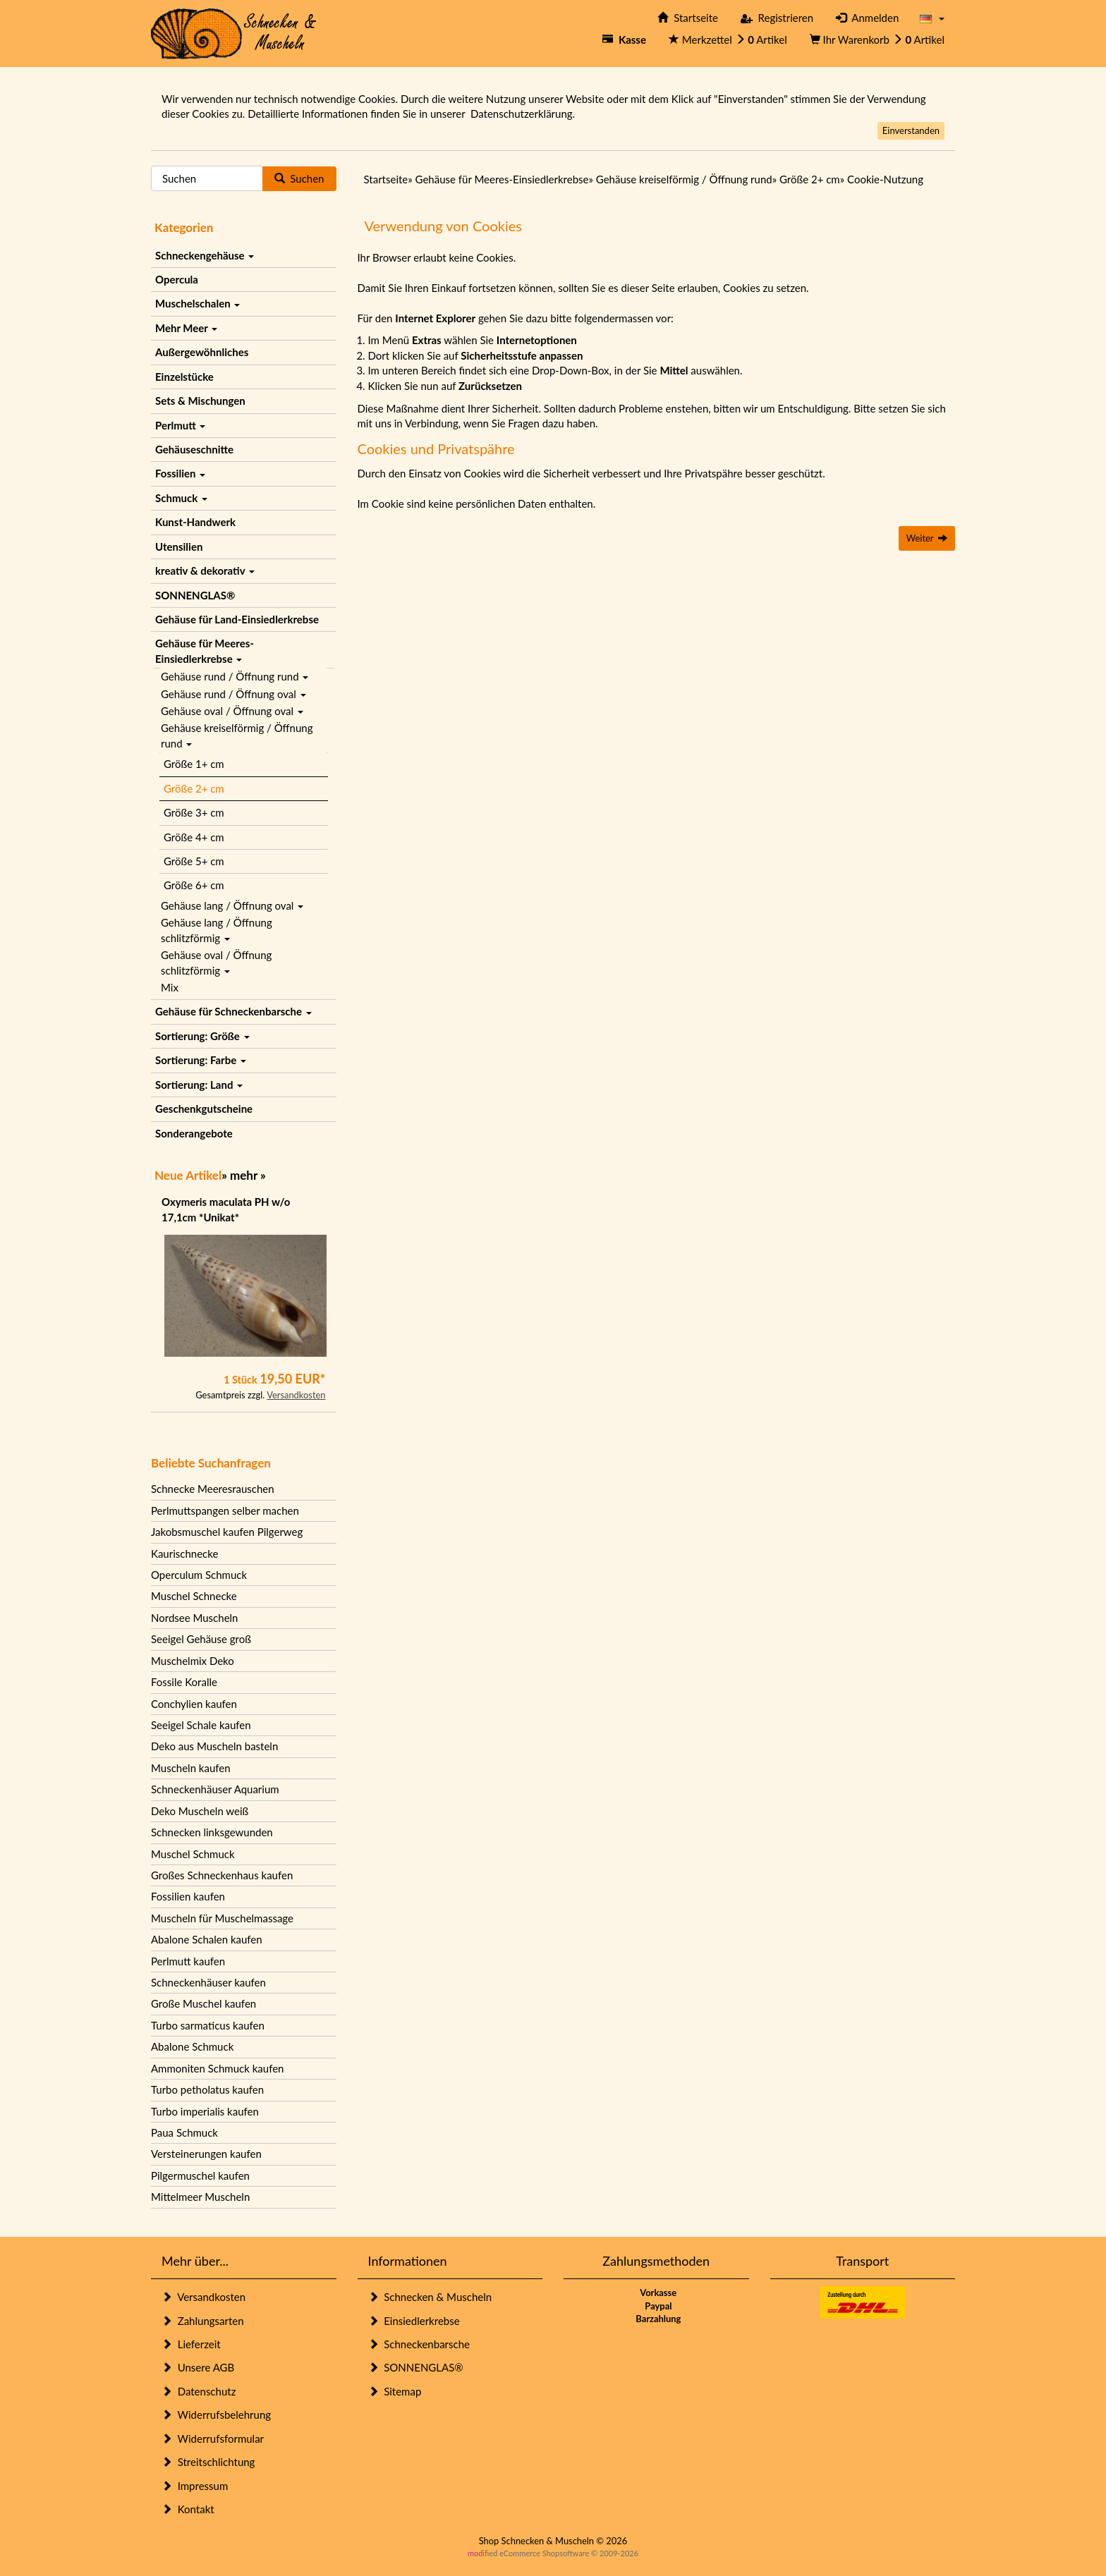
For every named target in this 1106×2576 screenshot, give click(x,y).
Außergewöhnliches (201, 352)
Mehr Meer (186, 328)
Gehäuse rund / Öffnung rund (234, 676)
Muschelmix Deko (192, 1660)
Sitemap (395, 2391)
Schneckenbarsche (419, 2344)
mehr (243, 1175)
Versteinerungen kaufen (206, 2153)
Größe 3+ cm (194, 812)
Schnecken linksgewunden (212, 1832)
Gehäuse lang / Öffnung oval (232, 905)
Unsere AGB (198, 2367)
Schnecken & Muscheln (430, 2296)
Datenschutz (199, 2391)
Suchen (299, 178)
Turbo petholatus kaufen (207, 2089)
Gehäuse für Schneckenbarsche (233, 1011)
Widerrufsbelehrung (216, 2414)
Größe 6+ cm (194, 885)
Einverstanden (911, 130)
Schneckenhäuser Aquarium (215, 1789)
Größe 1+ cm (194, 763)
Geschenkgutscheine (204, 1108)
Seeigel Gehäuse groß (201, 1638)
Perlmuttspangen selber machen (225, 1510)
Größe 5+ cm (194, 861)
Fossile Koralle (184, 1681)
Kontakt (188, 2509)
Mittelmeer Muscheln (200, 2196)
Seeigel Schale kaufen (201, 1725)
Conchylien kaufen (194, 1703)
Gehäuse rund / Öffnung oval (233, 694)
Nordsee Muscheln (194, 1617)
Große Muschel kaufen (203, 2003)
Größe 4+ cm (194, 837)
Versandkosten (296, 1394)
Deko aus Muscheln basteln (214, 1746)
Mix (169, 987)
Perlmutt (180, 425)
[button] (932, 18)
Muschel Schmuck (193, 1854)
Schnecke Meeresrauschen (212, 1488)
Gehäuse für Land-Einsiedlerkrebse (237, 619)
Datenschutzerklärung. (522, 113)
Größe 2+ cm (194, 788)
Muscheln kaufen (191, 1768)
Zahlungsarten (203, 2320)
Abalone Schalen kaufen (206, 1939)
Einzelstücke (184, 376)
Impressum (195, 2485)
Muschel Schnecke (194, 1595)
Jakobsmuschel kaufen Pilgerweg (227, 1531)
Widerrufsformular (213, 2438)
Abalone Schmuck (192, 2046)
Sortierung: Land (199, 1084)
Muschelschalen (197, 303)
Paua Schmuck (184, 2132)
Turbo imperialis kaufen (205, 2111)
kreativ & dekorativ (205, 570)
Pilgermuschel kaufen (200, 2175)
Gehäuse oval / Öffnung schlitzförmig (216, 962)
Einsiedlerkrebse (414, 2320)
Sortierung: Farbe (200, 1060)
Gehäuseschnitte (194, 449)
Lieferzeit (191, 2344)
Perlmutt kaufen (188, 1961)
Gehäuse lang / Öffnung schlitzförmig (216, 930)
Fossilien (180, 473)
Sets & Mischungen (200, 400)
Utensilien (178, 546)
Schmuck (181, 498)
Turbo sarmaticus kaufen (208, 2025)
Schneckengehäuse (204, 255)
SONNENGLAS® (195, 595)
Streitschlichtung (208, 2461)
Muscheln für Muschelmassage (222, 1918)
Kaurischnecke (184, 1553)
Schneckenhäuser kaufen (208, 1982)
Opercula (176, 279)
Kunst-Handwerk (195, 521)
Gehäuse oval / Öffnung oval (232, 710)
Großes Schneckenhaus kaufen (222, 1875)
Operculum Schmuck (199, 1574)
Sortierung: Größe (202, 1036)
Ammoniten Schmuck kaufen (217, 2068)
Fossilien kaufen (188, 1896)
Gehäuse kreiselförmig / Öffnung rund (236, 735)
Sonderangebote (194, 1133)
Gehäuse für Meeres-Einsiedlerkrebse (204, 650)
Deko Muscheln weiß (199, 1811)
